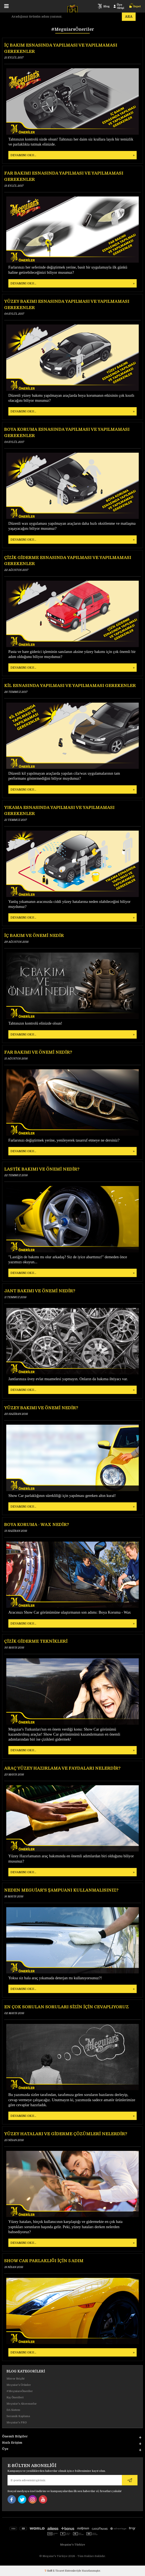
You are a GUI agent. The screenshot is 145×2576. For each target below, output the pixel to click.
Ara (128, 17)
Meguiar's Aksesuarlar (21, 2403)
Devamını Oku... (23, 155)
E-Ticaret (58, 2570)
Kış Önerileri (15, 2397)
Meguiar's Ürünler (18, 2384)
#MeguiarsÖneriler (19, 2391)
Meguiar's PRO (16, 2422)
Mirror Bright (15, 2378)
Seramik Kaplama (18, 2416)
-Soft (48, 2570)
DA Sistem (13, 2409)
